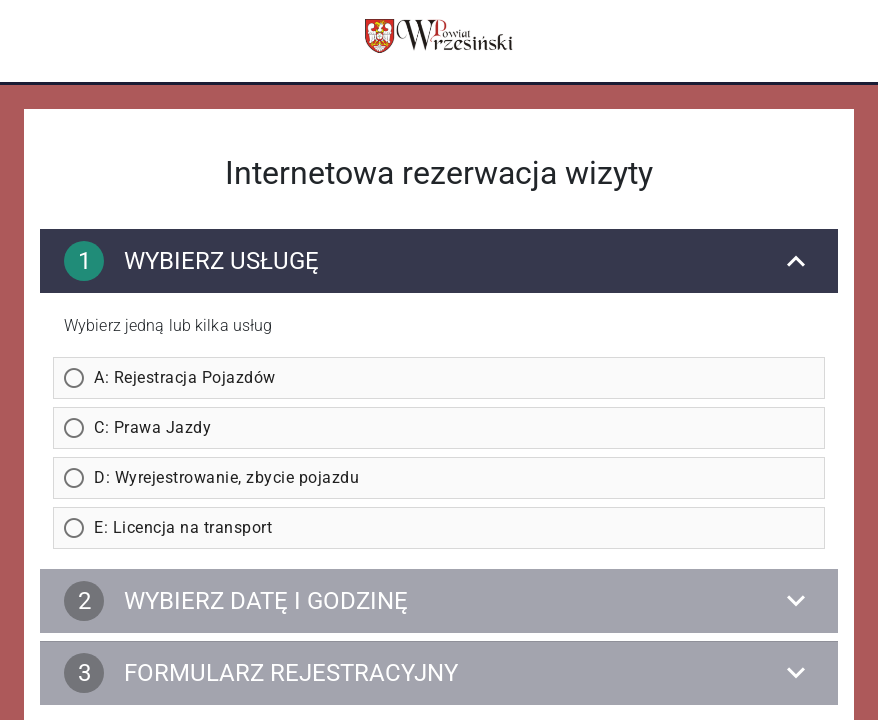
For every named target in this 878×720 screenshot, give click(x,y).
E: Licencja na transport (183, 527)
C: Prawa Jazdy (152, 427)
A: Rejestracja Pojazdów (185, 377)
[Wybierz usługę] (439, 261)
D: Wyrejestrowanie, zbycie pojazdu (226, 477)
